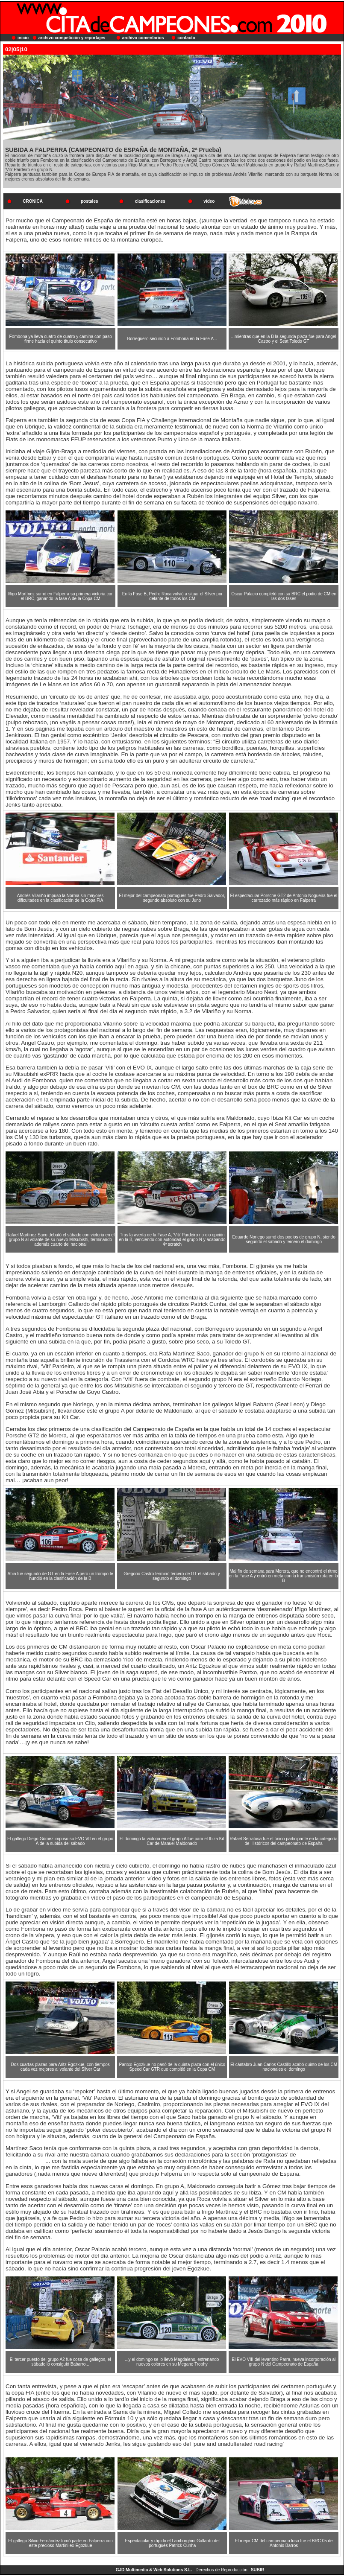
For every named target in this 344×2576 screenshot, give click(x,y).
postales (89, 201)
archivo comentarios (143, 37)
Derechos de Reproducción (221, 2569)
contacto (186, 37)
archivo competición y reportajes (72, 37)
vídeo (209, 201)
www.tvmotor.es (25, 2161)
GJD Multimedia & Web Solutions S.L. (154, 2569)
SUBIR (257, 2569)
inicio (23, 37)
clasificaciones (150, 201)
